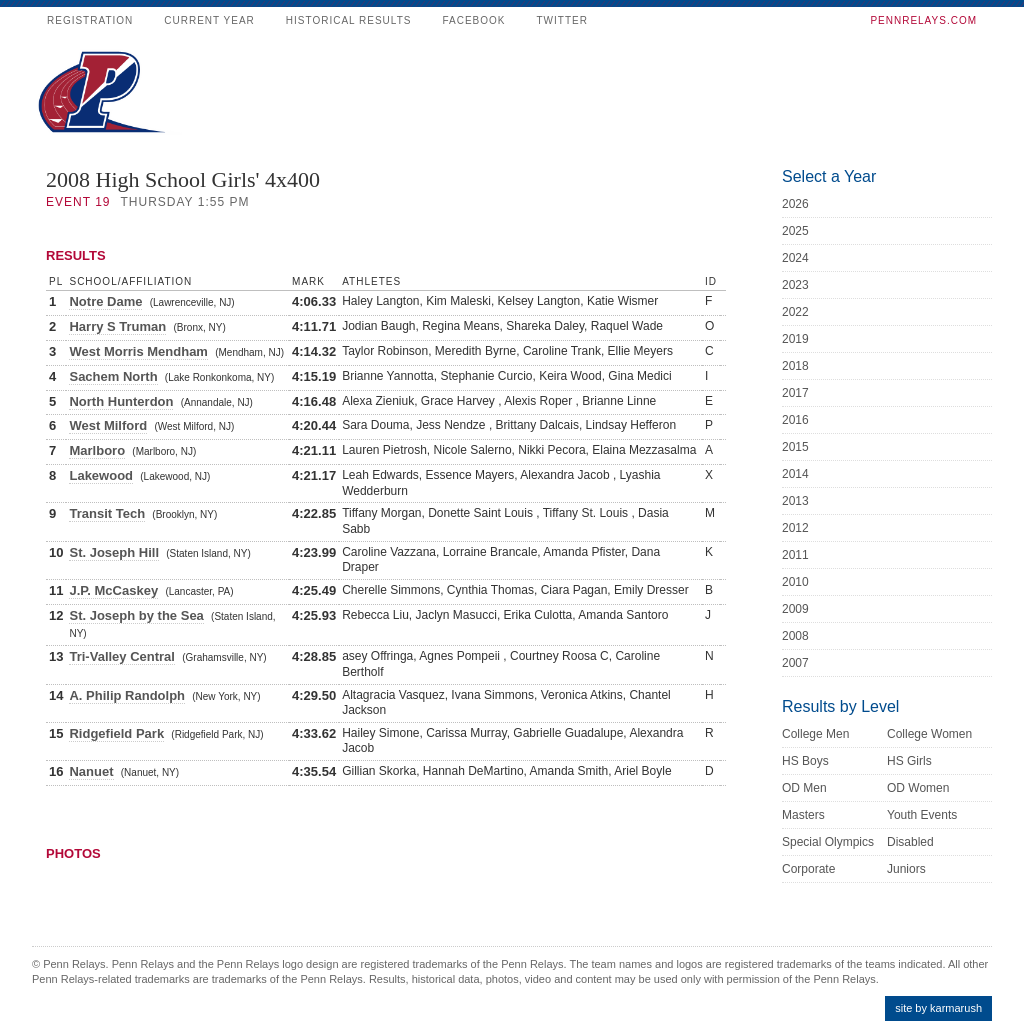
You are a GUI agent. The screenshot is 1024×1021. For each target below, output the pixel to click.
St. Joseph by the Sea (136, 615)
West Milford (108, 425)
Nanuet (91, 771)
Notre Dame (105, 301)
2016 (795, 420)
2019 (795, 339)
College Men (815, 734)
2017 (795, 393)
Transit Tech (107, 513)
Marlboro (97, 450)
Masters (803, 815)
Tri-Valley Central (122, 656)
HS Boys (805, 761)
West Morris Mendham (138, 351)
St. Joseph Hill (114, 552)
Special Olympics (828, 842)
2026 (795, 204)
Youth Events (922, 815)
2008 (795, 636)
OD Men (804, 788)
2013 (795, 501)
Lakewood (101, 475)
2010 (795, 582)
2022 (795, 312)
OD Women (918, 788)
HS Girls (909, 761)
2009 (795, 609)
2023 (795, 285)
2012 (795, 528)
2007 (795, 663)
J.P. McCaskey (113, 590)
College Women (929, 734)
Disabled (910, 842)
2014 (795, 474)
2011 (795, 555)
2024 (795, 258)
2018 (795, 366)
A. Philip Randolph (127, 695)
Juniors (906, 869)
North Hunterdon (121, 401)
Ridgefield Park (116, 733)
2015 (795, 447)
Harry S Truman (117, 326)
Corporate (808, 869)
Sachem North (113, 376)
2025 (795, 231)
